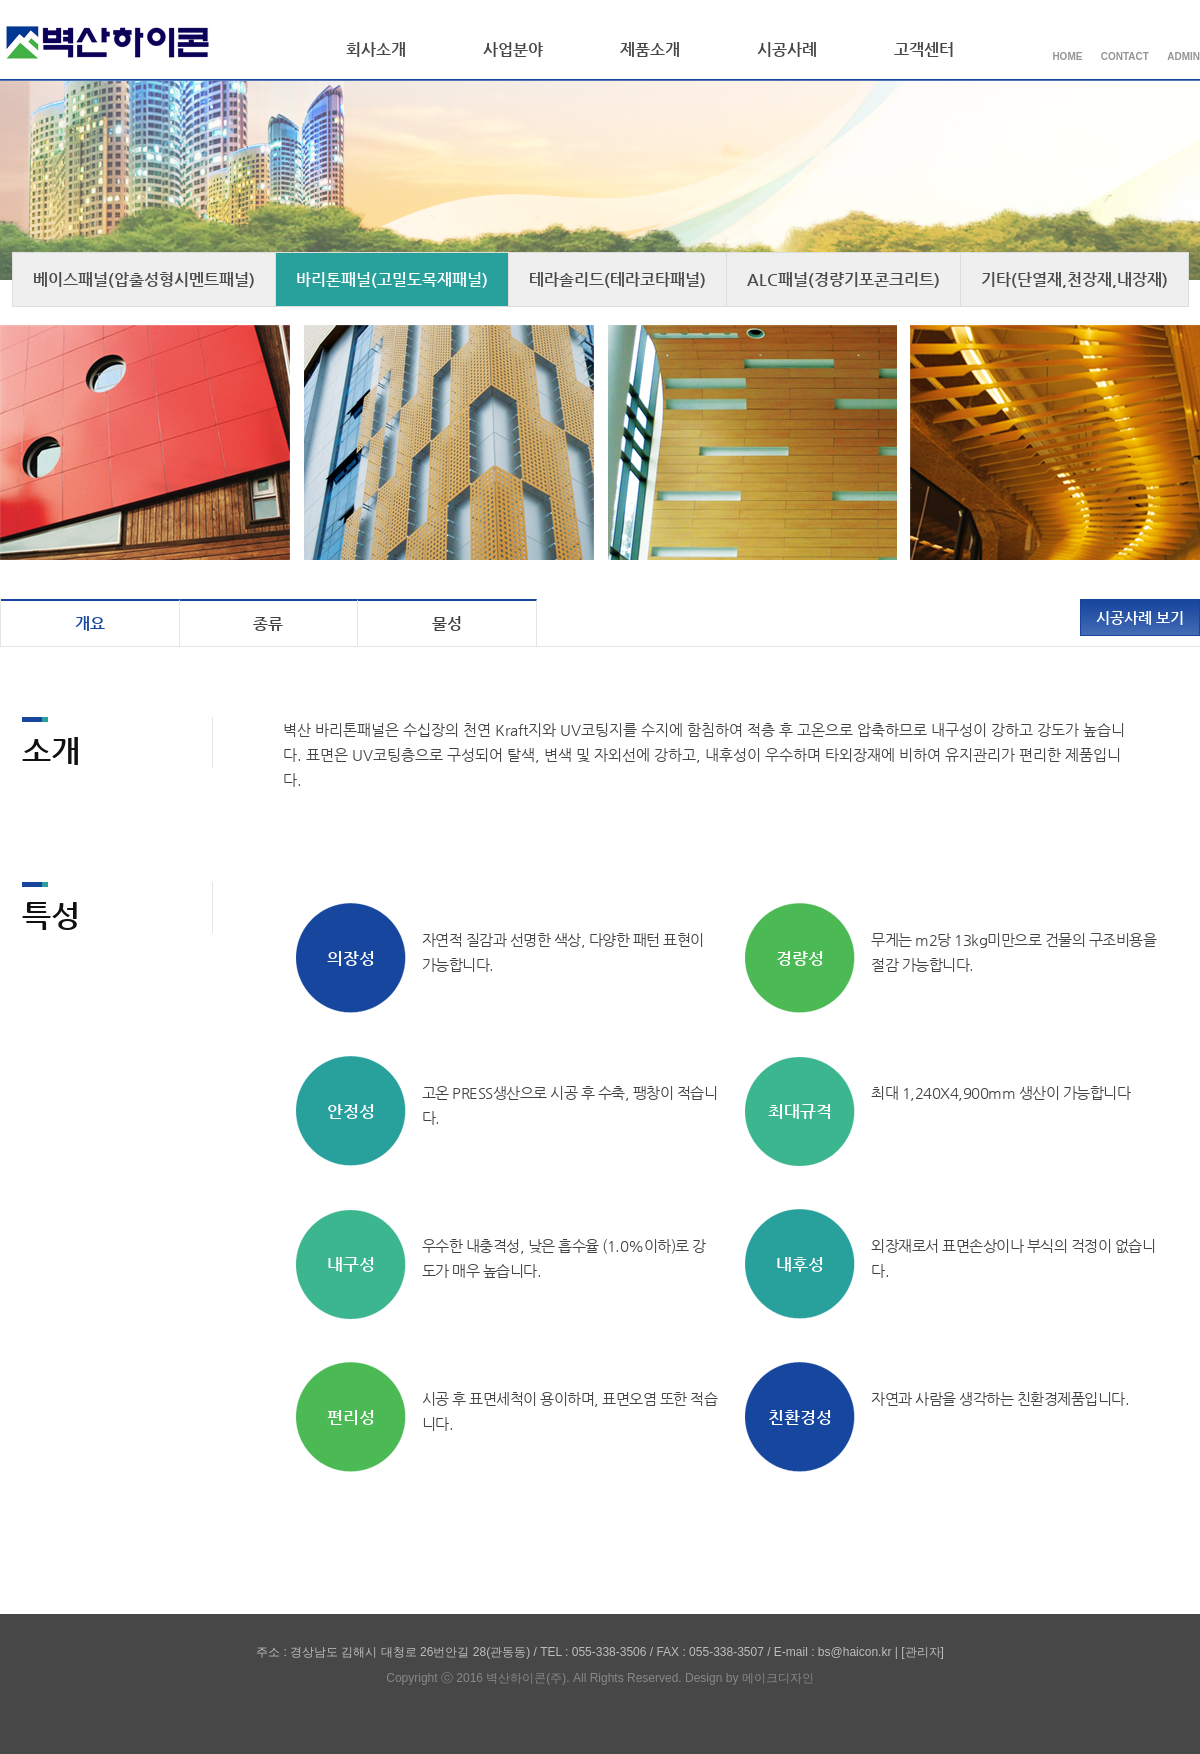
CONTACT (1125, 56)
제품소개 (650, 49)
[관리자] (922, 1652)
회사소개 (376, 49)
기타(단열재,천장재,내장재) (1074, 279)
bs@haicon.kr (855, 1652)
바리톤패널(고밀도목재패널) (392, 279)
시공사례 (787, 49)
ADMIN (1183, 56)
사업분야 (513, 49)
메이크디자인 (778, 1678)
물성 (447, 623)
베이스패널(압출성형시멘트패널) (144, 279)
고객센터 (924, 49)
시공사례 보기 (1140, 617)
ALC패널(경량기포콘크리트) (843, 279)
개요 (90, 623)
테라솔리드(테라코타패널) (617, 279)
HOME (1067, 56)
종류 (268, 623)
